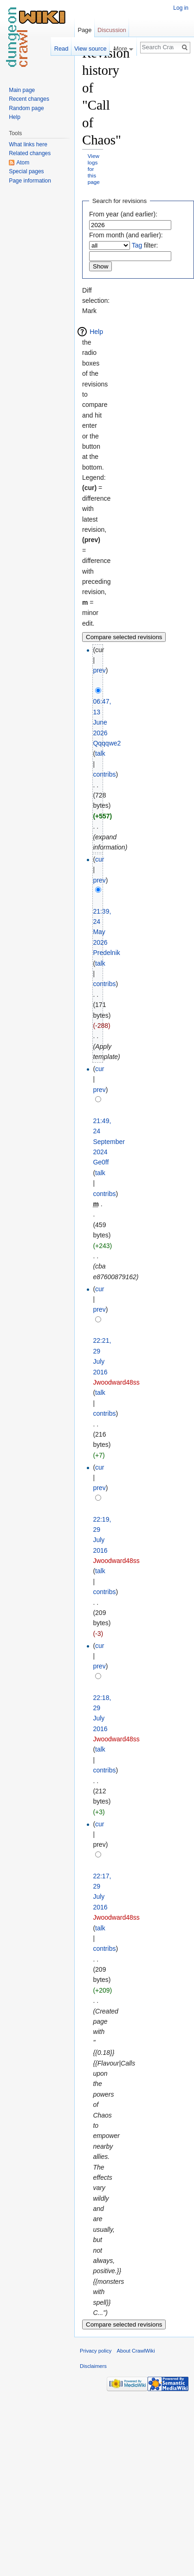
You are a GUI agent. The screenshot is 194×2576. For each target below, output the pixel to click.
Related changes (30, 153)
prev (99, 670)
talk (100, 753)
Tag (137, 245)
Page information (30, 180)
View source (90, 48)
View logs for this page (94, 169)
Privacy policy (95, 2351)
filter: (145, 245)
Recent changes (29, 99)
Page (84, 29)
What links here (28, 144)
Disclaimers (93, 2366)
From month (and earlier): (126, 235)
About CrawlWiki (136, 2351)
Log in (180, 8)
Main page (22, 90)
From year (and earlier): (123, 214)
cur (99, 859)
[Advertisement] (149, 184)
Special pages (26, 171)
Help (96, 331)
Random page (26, 108)
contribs (104, 774)
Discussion (111, 29)
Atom (22, 162)
